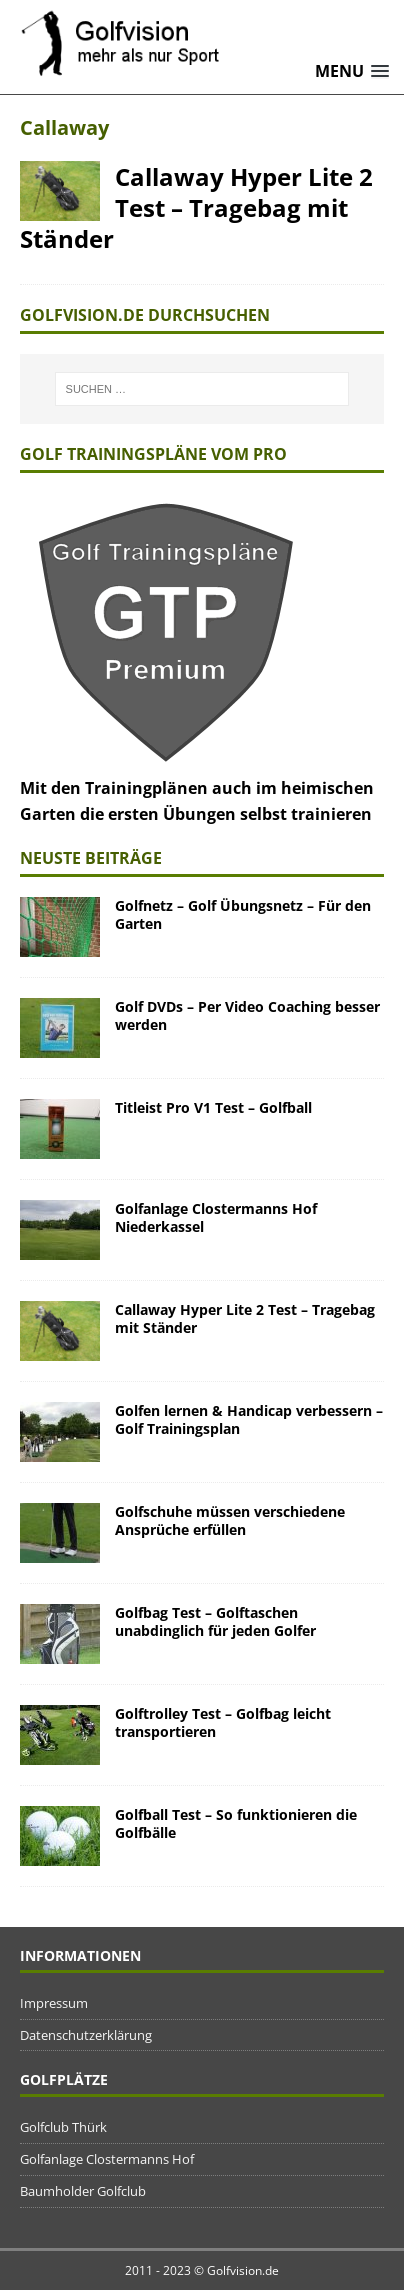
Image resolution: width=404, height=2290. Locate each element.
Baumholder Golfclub (83, 2191)
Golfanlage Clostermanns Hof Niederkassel (216, 1217)
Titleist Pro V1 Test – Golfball (213, 1107)
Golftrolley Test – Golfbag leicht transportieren (223, 1722)
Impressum (54, 2003)
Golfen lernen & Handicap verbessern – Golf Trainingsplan (249, 1419)
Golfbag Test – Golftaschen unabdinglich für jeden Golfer (215, 1621)
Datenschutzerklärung (86, 2035)
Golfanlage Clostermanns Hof (107, 2159)
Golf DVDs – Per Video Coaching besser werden (247, 1015)
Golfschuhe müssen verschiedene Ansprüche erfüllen (230, 1520)
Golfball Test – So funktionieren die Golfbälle (236, 1823)
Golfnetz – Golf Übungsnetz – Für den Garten (243, 914)
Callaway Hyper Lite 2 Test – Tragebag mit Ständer (196, 207)
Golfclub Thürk (63, 2127)
